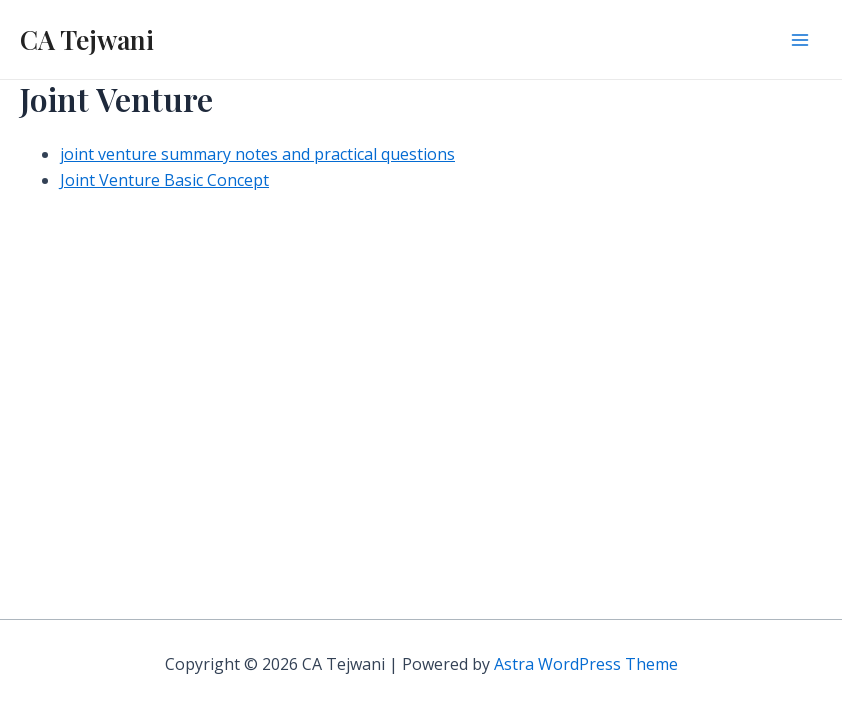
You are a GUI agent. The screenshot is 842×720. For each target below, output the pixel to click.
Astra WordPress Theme (586, 664)
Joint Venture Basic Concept (164, 180)
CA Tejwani (87, 39)
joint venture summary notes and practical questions (257, 154)
